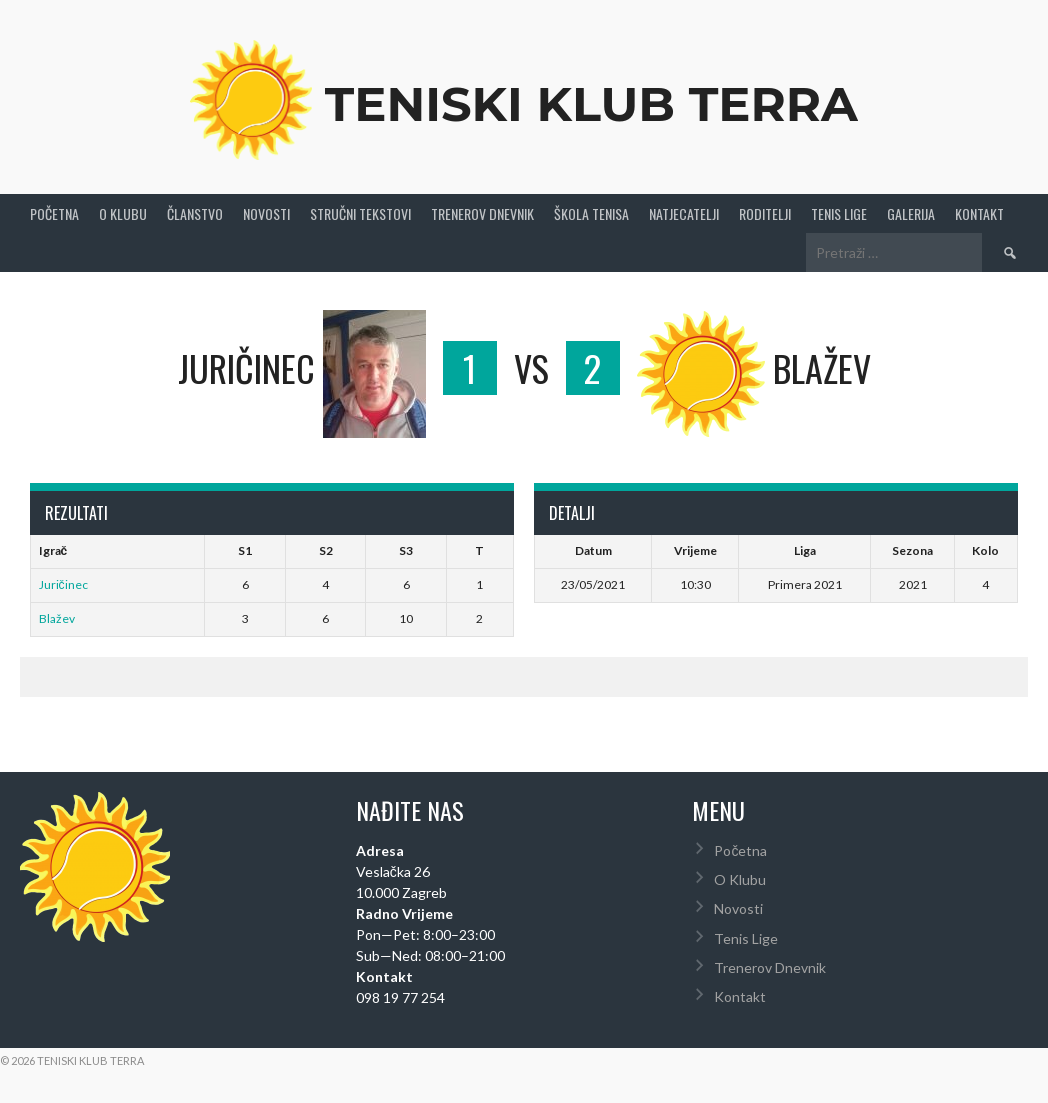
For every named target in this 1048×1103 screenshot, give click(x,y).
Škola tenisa (591, 213)
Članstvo (195, 213)
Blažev (57, 618)
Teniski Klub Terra (591, 104)
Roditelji (765, 213)
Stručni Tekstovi (360, 213)
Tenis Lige (839, 213)
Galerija (911, 213)
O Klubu (123, 213)
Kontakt (979, 213)
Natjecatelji (684, 213)
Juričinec (63, 584)
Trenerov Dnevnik (482, 213)
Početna (54, 213)
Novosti (266, 213)
